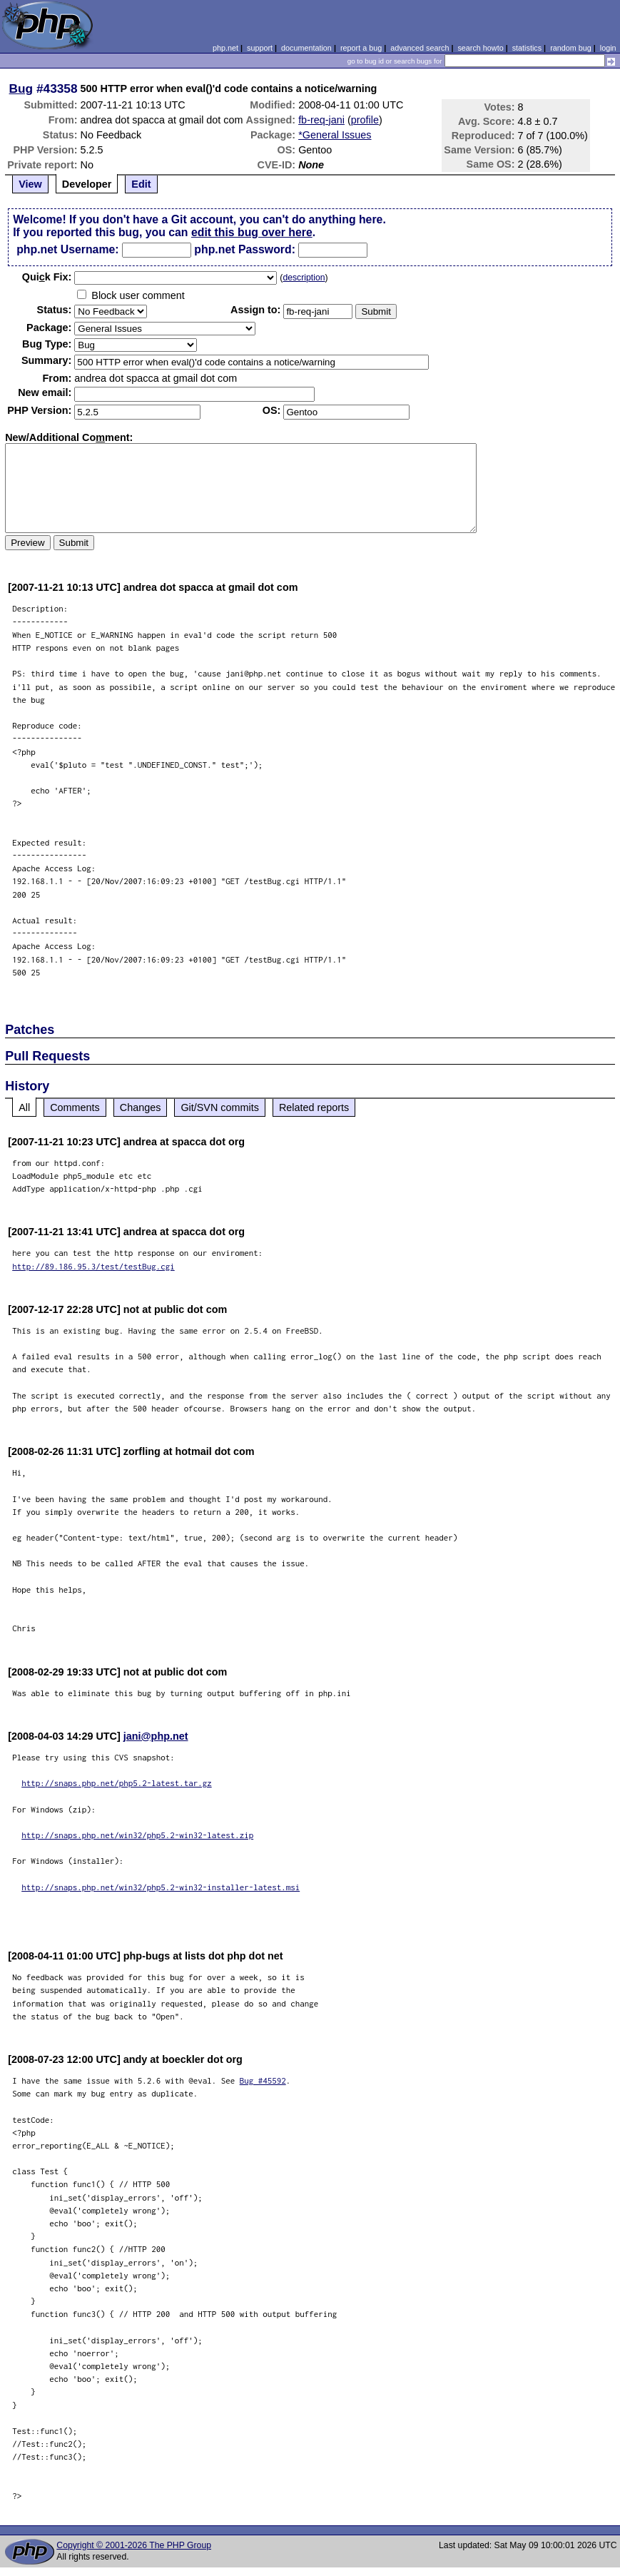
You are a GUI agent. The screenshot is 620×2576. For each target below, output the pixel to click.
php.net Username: (67, 249)
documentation (306, 48)
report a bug (361, 48)
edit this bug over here (251, 232)
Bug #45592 (263, 2080)
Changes (140, 1107)
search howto (480, 48)
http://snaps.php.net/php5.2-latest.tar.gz (116, 1783)
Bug (21, 88)
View (30, 184)
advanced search (419, 48)
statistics (527, 48)
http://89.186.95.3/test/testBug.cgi (93, 1266)
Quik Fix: (47, 277)
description (304, 278)
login (608, 48)
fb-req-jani (321, 120)
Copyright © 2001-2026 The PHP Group (133, 2545)
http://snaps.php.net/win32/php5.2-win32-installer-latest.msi (160, 1887)
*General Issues (334, 135)
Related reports (314, 1107)
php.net (225, 48)
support (260, 48)
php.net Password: (244, 249)
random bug (570, 48)
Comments (75, 1107)
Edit (141, 184)
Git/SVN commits (220, 1107)
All (24, 1107)
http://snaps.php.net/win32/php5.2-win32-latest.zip (137, 1835)
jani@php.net (155, 1736)
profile (365, 120)
